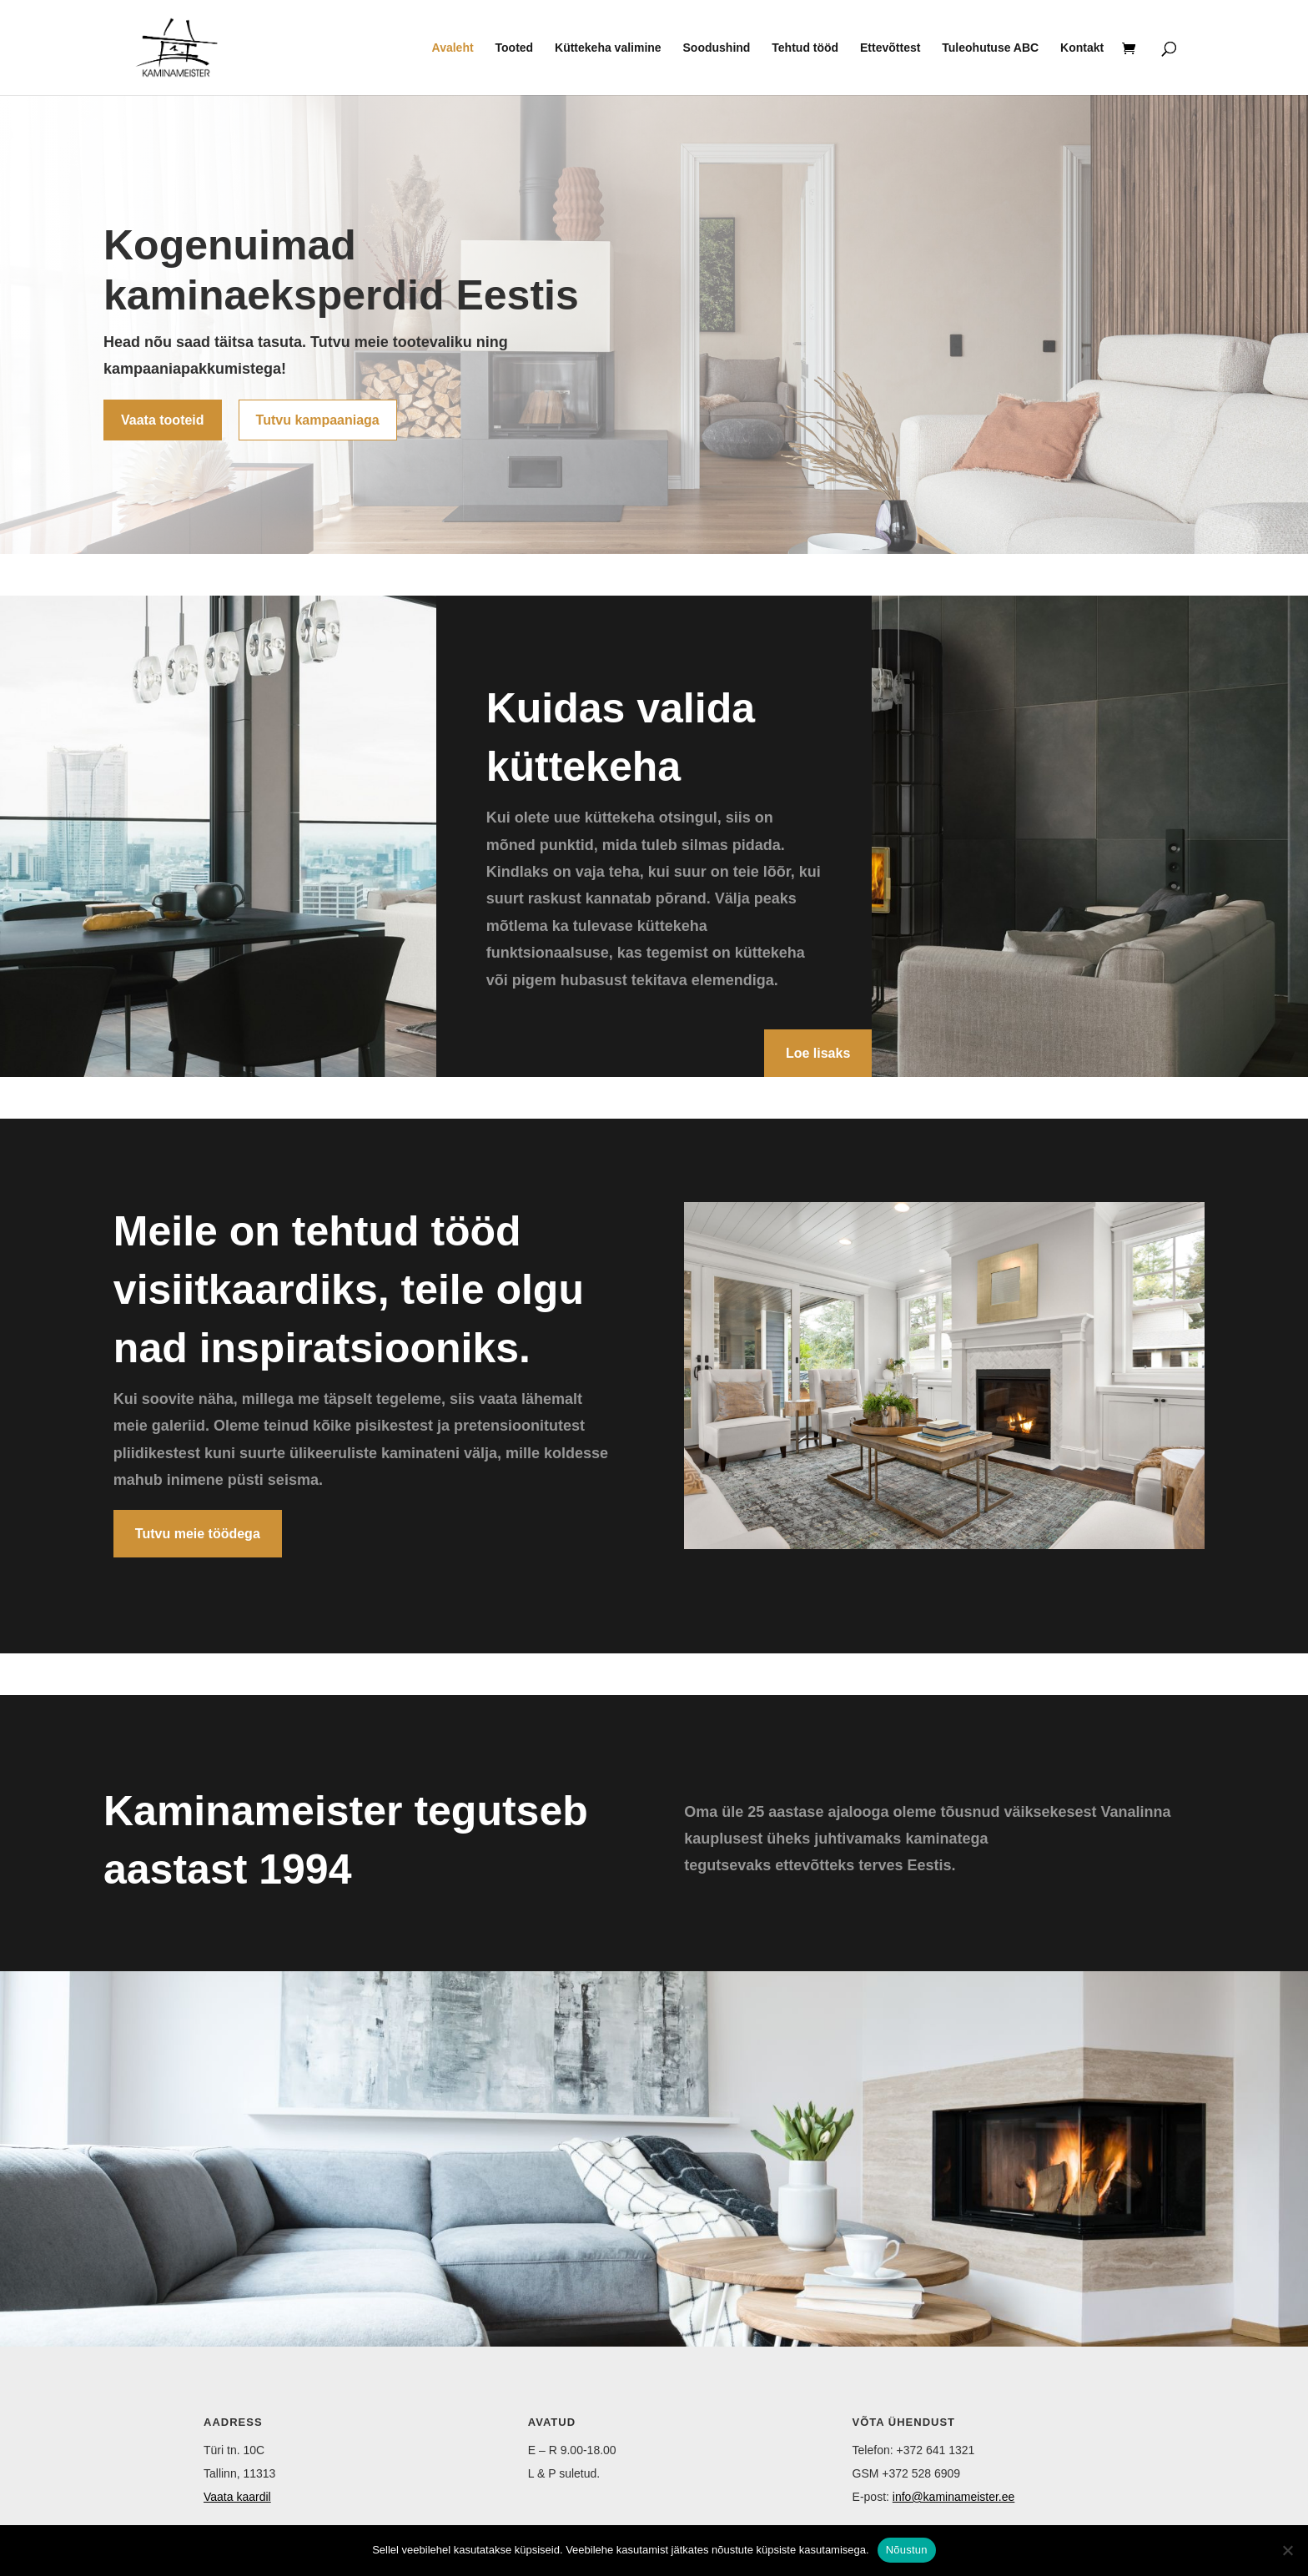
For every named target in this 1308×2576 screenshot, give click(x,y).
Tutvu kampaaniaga (318, 420)
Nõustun (907, 2549)
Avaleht (453, 48)
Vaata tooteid (162, 420)
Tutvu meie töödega (197, 1534)
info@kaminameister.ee (954, 2496)
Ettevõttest (890, 48)
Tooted (515, 48)
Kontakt (1082, 48)
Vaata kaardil (237, 2496)
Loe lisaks (818, 1053)
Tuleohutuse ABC (990, 48)
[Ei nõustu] (1287, 2550)
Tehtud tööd (805, 48)
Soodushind (717, 48)
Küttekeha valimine (608, 48)
